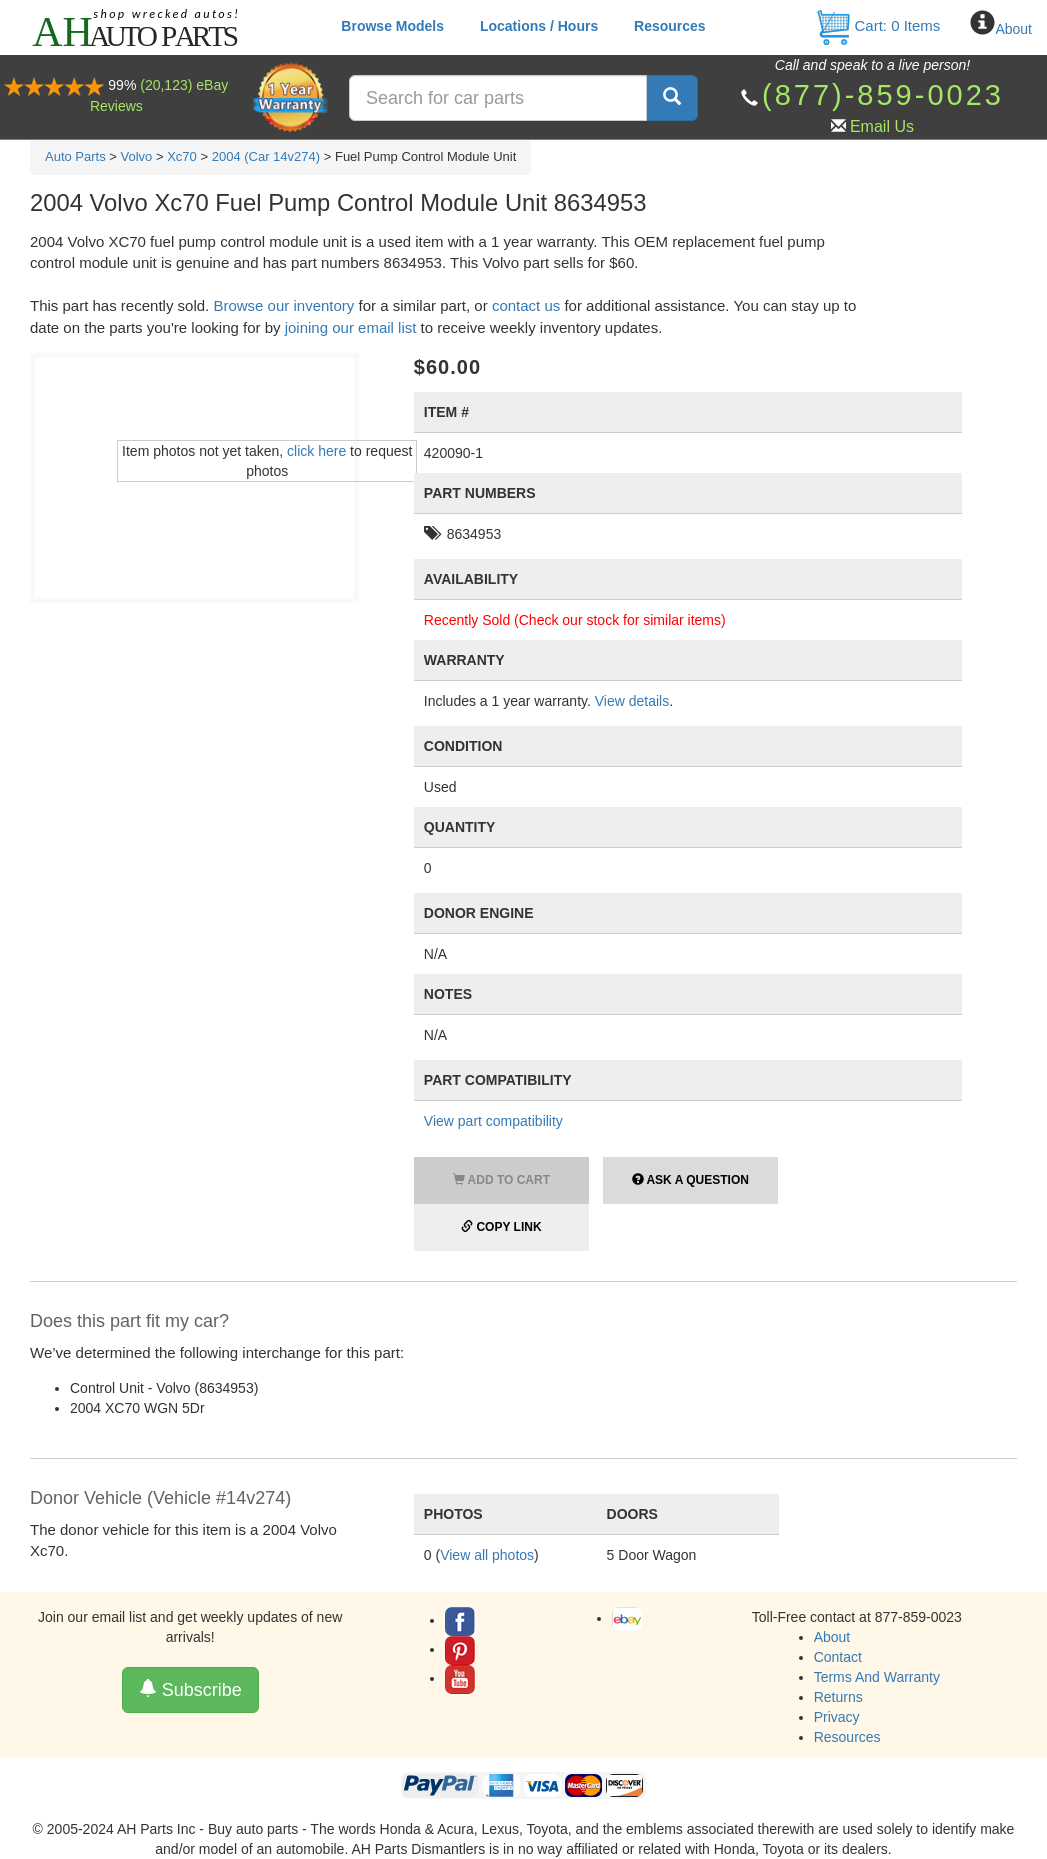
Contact (838, 1657)
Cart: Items (877, 25)
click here (316, 451)
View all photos (487, 1555)
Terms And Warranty (877, 1677)
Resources (670, 26)
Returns (838, 1697)
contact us (526, 305)
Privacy (837, 1717)
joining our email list (351, 327)
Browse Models (392, 26)
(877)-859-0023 (883, 95)
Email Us (882, 126)
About (1013, 29)
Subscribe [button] (190, 1689)
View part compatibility (493, 1121)
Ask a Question (690, 1180)
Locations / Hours (539, 26)
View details (632, 701)
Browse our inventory (283, 305)
